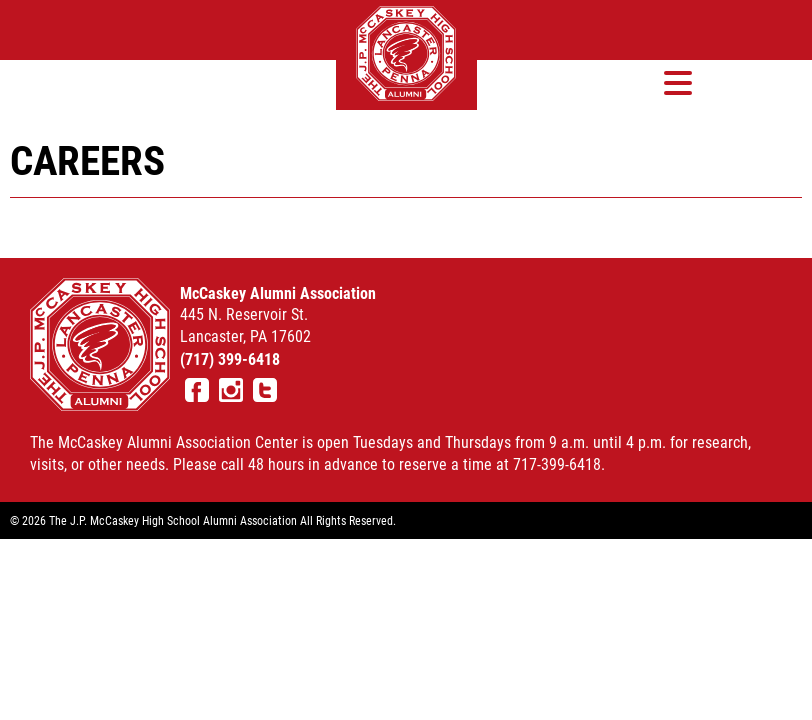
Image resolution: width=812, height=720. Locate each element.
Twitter (265, 390)
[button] (678, 82)
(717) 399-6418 (230, 358)
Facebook (197, 390)
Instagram (231, 390)
